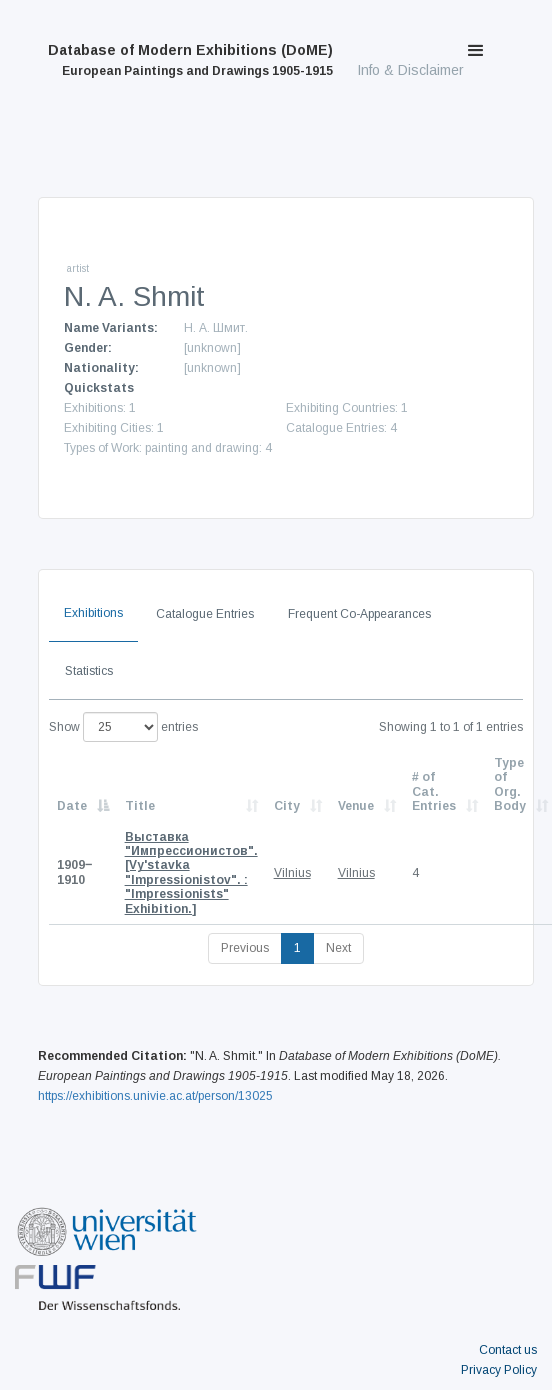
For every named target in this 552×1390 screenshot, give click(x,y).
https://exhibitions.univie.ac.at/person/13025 (155, 1096)
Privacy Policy (499, 1370)
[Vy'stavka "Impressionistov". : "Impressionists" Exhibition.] (191, 873)
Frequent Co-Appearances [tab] (359, 614)
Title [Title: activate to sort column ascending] (140, 806)
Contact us (508, 1350)
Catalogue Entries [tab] (205, 614)
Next (338, 948)
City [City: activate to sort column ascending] (287, 806)
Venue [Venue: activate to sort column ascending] (356, 806)
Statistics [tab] (89, 671)
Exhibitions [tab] (93, 613)
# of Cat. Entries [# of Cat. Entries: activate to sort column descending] (434, 791)
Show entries (123, 727)
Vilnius (292, 873)
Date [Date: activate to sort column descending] (72, 806)
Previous (245, 948)
